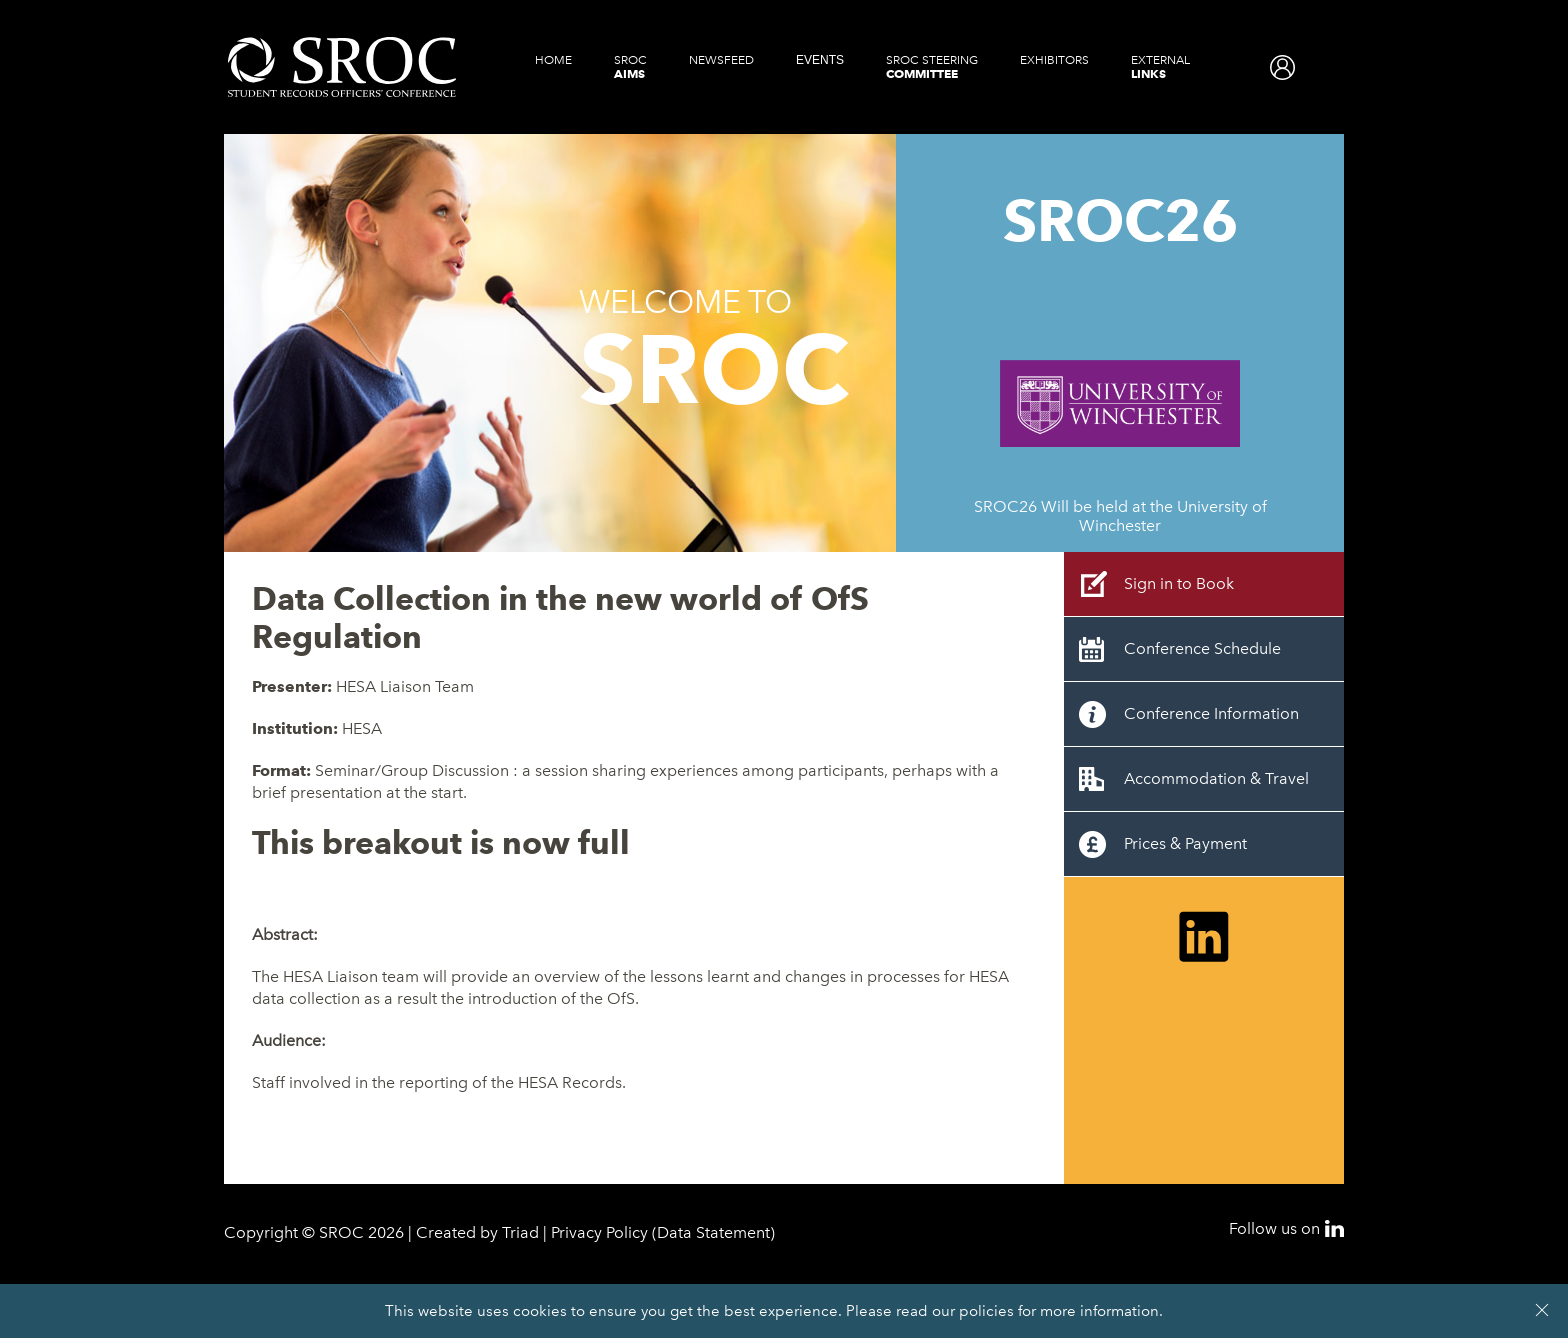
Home (553, 60)
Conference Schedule (1202, 648)
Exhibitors (1054, 60)
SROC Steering (932, 67)
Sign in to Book (1179, 583)
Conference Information (1211, 713)
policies (986, 1311)
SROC (630, 67)
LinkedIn (1334, 1228)
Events (820, 60)
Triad (520, 1232)
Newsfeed (721, 60)
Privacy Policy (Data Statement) (663, 1232)
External (1160, 67)
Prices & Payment (1185, 843)
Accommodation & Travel (1216, 778)
